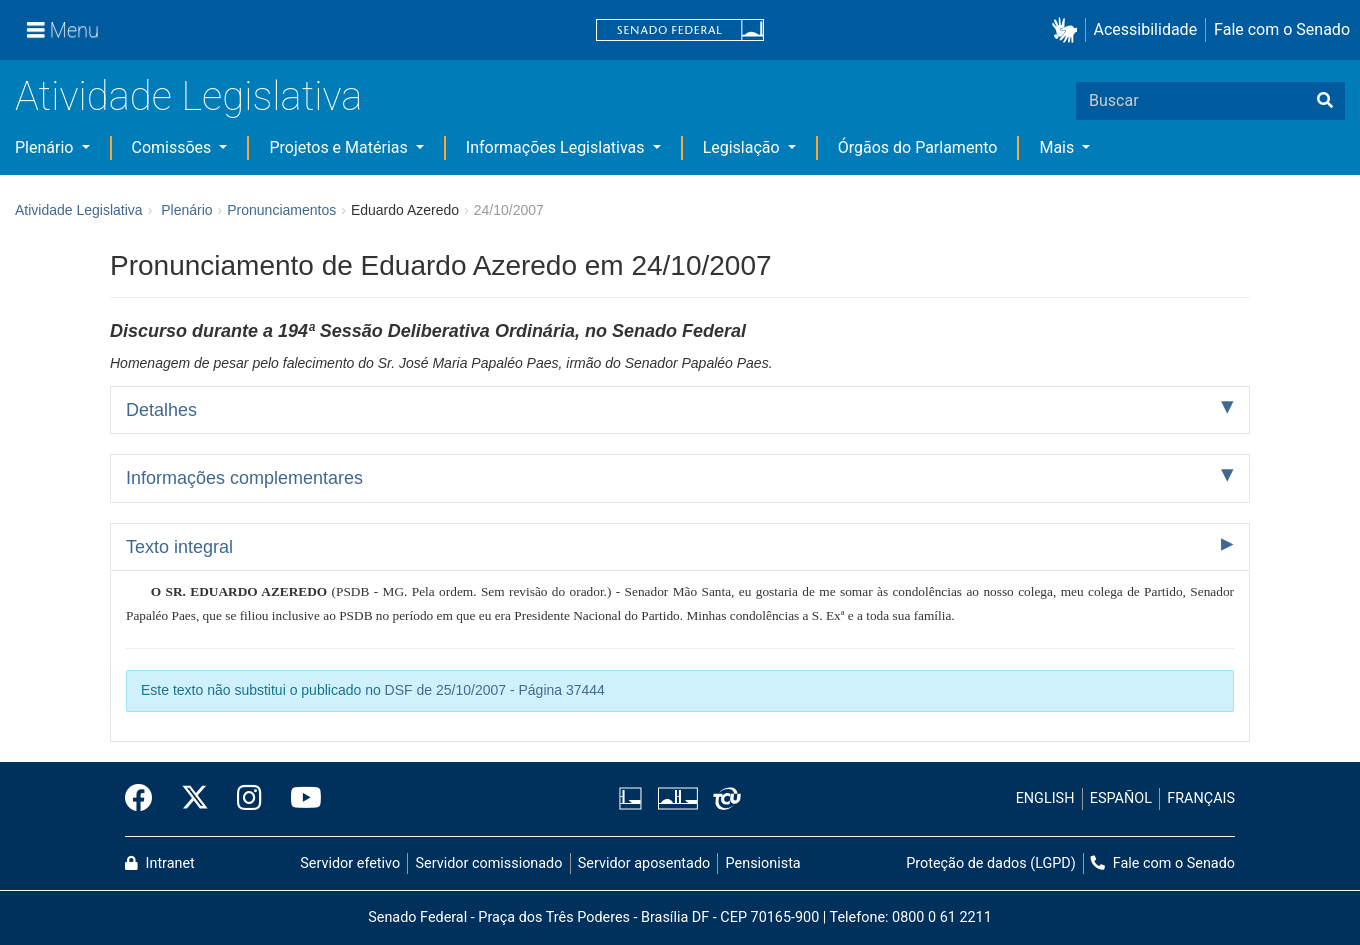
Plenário (46, 147)
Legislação (743, 147)
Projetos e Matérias (340, 147)
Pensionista (763, 863)
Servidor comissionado (489, 863)
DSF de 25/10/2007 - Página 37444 (495, 690)
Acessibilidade (1146, 29)
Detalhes (161, 410)
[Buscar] (1325, 101)
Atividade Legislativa (188, 96)
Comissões (174, 147)
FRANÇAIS (1201, 798)
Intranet (160, 863)
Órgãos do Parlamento (918, 147)
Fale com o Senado (1282, 29)
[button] (1068, 30)
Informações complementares (244, 478)
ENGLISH (1045, 798)
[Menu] (63, 30)
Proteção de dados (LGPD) (991, 863)
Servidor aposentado (644, 863)
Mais (1058, 147)
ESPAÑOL (1121, 798)
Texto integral (179, 547)
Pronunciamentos (281, 210)
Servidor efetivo (350, 863)
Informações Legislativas (557, 147)
